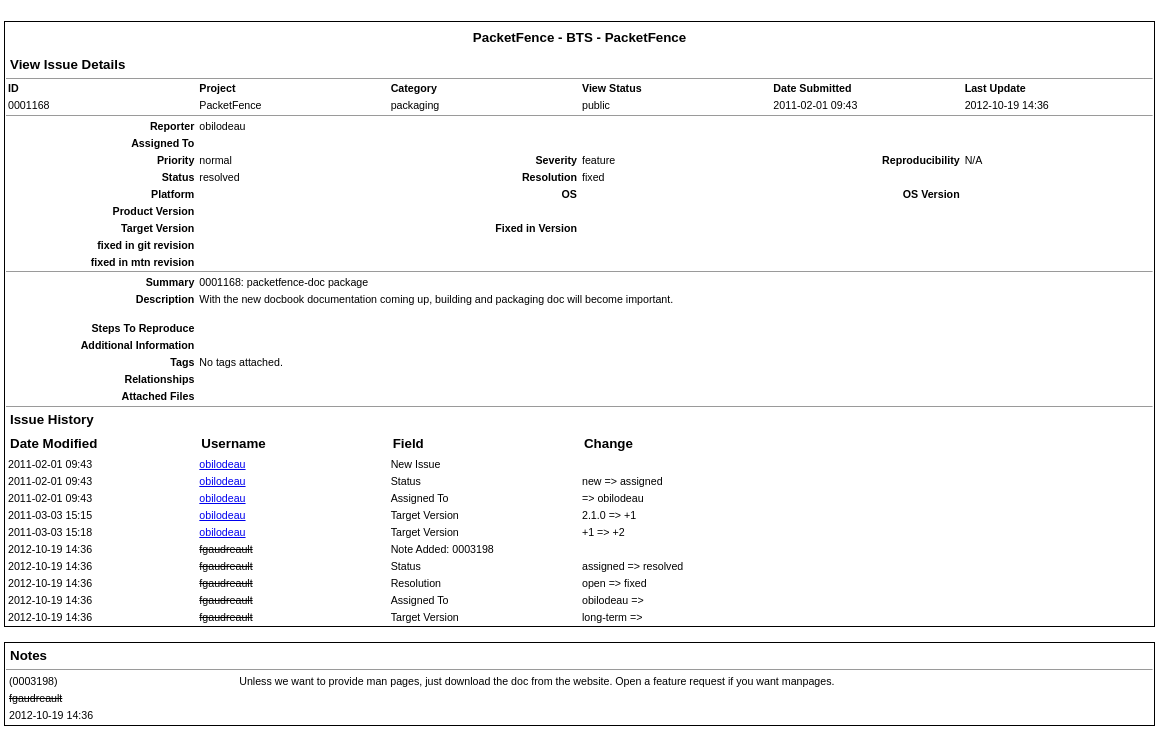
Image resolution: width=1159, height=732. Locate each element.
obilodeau (222, 464)
